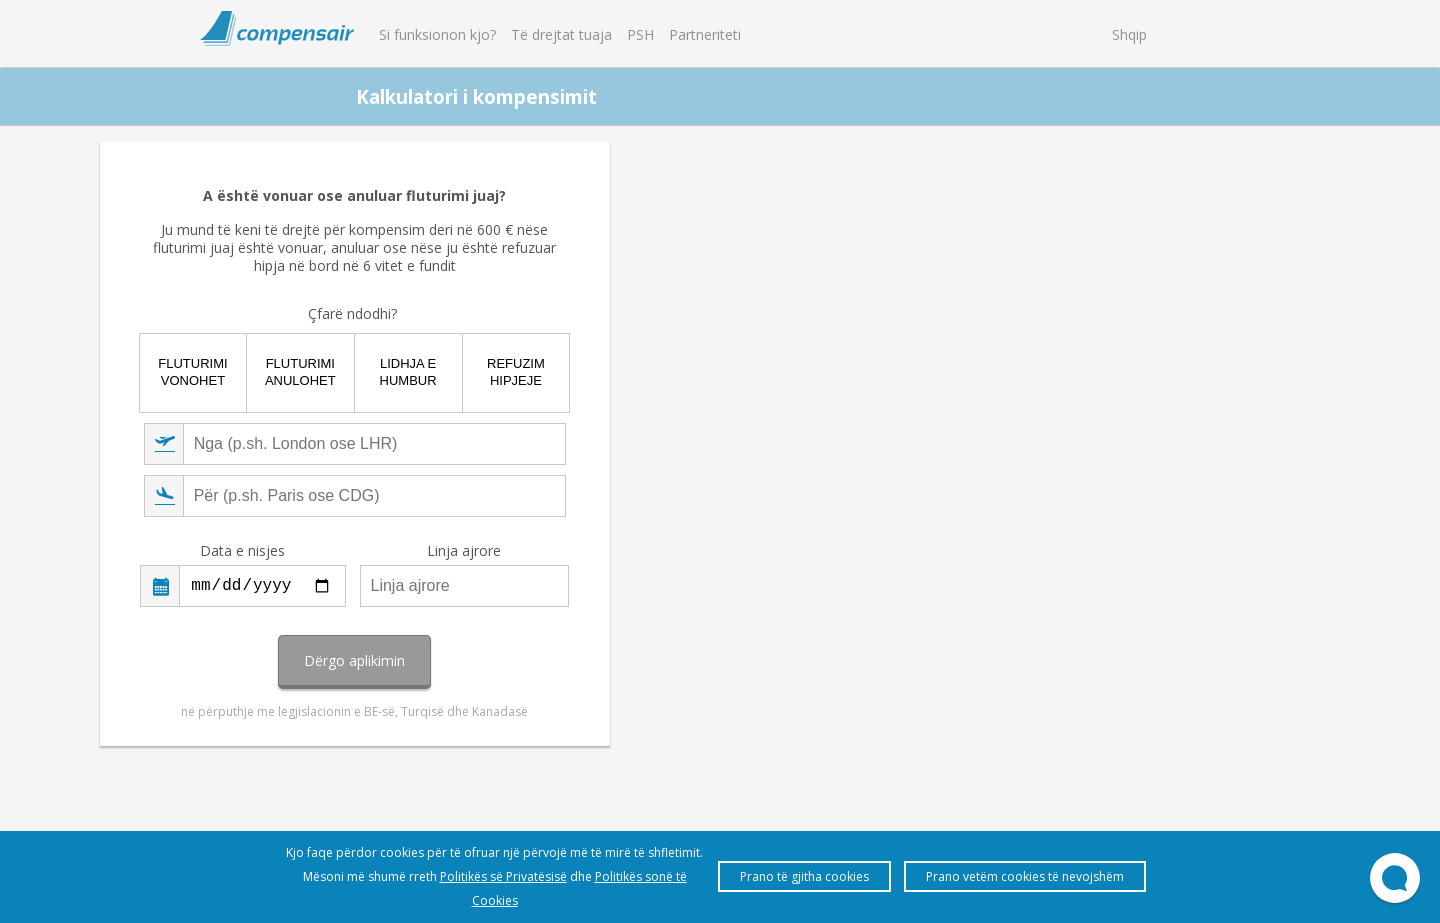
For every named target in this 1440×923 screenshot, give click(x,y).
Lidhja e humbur (772, 377)
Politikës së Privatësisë (503, 876)
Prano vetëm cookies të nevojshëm (1025, 876)
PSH (640, 34)
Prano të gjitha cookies (804, 876)
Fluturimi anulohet (666, 377)
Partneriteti (705, 34)
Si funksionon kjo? (437, 34)
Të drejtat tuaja (561, 34)
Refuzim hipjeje (878, 377)
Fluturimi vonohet (561, 377)
